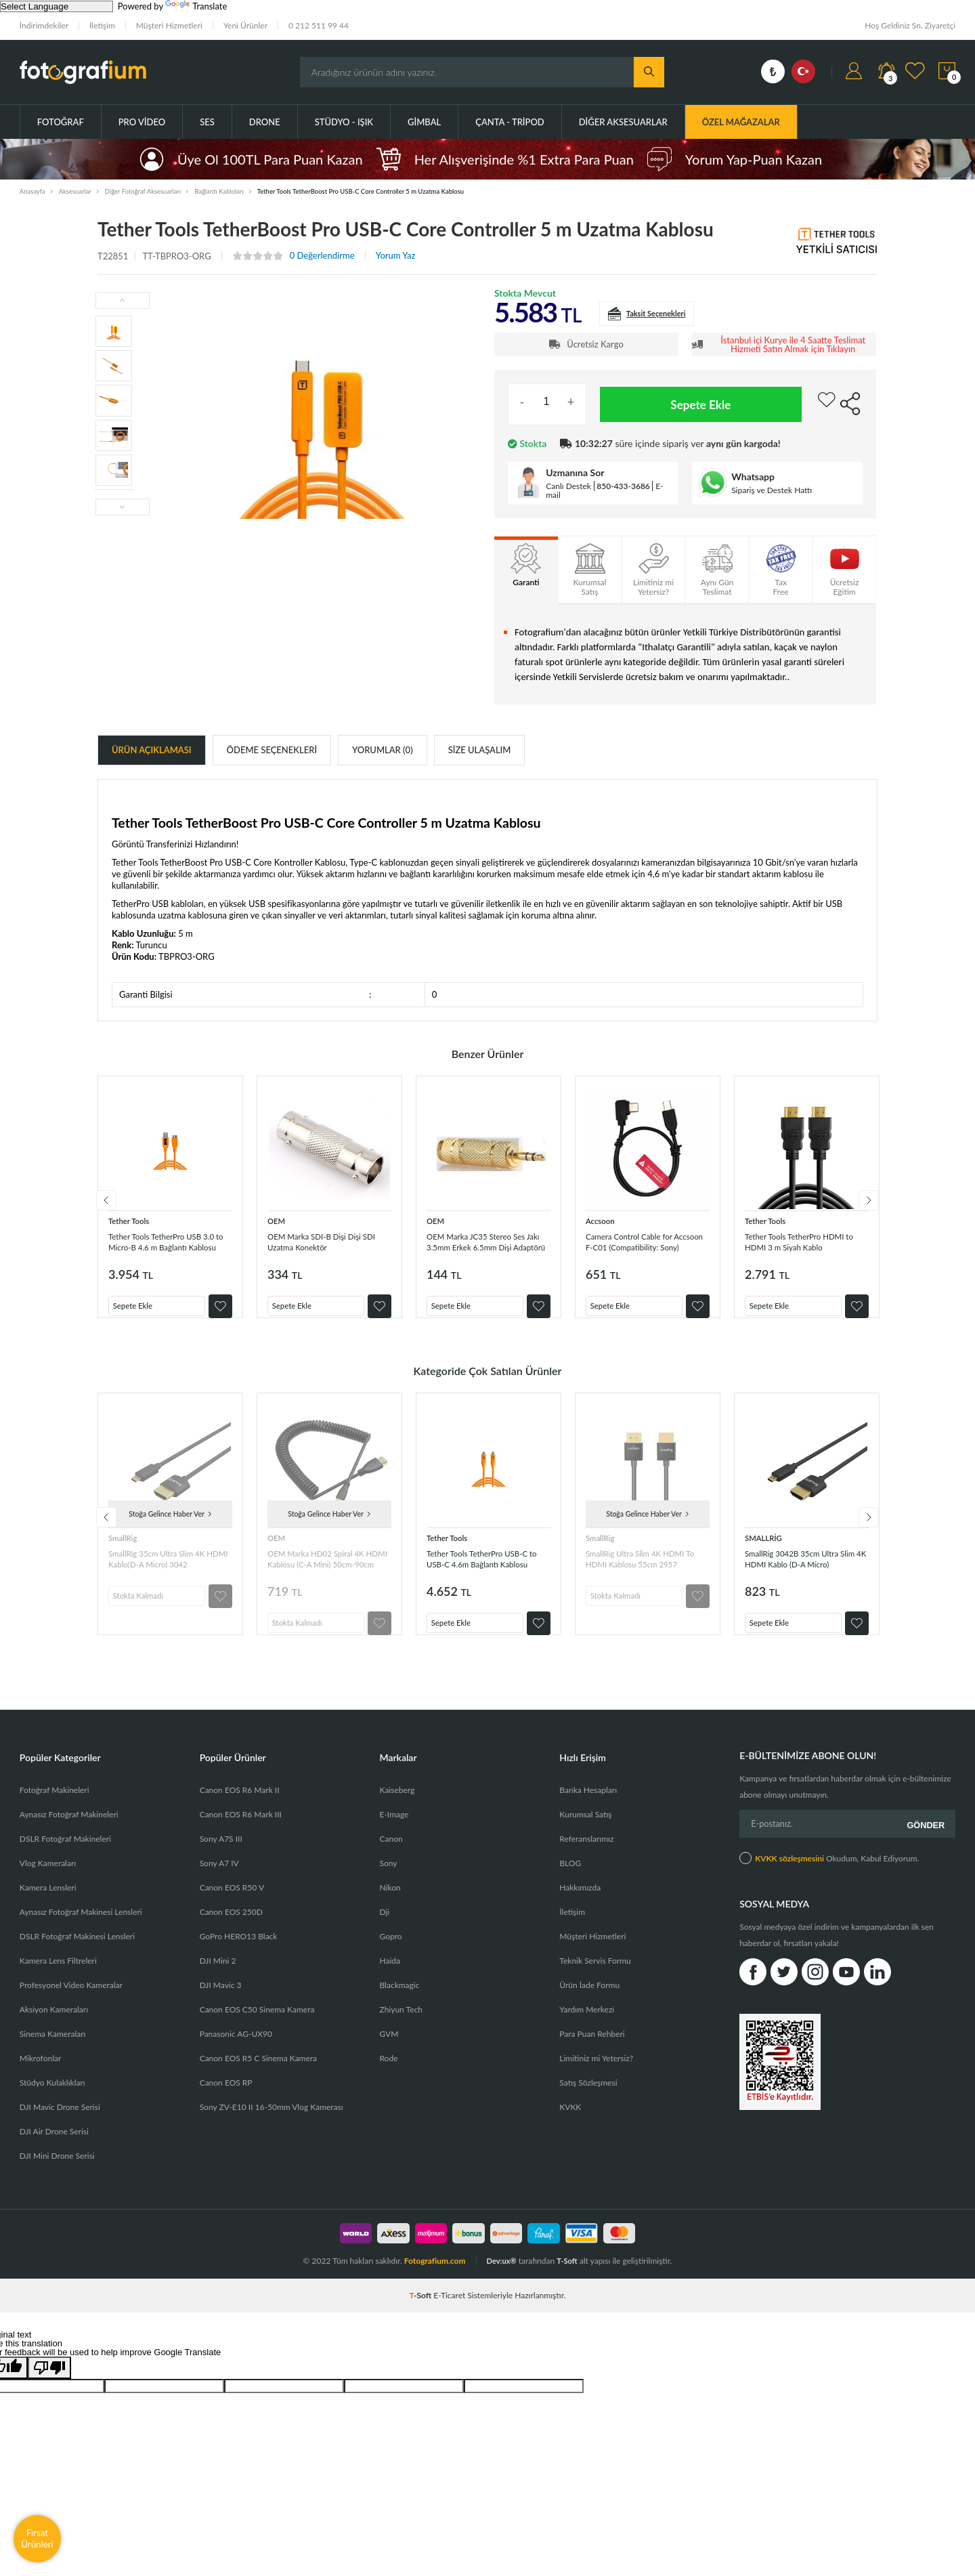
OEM (277, 1220)
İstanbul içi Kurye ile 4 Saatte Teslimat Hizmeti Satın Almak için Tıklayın (792, 345)
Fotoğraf (60, 122)
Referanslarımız (586, 1852)
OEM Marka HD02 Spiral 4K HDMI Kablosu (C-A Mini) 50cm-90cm (326, 1565)
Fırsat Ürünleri (37, 2538)
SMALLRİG (766, 1543)
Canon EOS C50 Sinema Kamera (257, 2023)
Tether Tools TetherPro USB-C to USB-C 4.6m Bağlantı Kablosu (488, 1565)
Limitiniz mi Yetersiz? (596, 2072)
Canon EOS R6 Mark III (241, 1828)
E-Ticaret (449, 2309)
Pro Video (141, 122)
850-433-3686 (623, 486)
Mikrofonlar (41, 2072)
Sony (388, 1877)
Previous (97, 1204)
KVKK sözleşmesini (789, 1868)
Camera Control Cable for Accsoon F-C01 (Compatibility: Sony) (638, 1241)
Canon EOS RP (226, 2096)
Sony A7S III (221, 1852)
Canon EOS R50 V (232, 1901)
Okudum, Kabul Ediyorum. (829, 1868)
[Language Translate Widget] (56, 6)
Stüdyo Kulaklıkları (52, 2096)
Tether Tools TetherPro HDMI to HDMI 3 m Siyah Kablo (805, 1241)
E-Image (393, 1828)
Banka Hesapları (588, 1803)
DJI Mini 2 (218, 1974)
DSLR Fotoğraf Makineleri (65, 1852)
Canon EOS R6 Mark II (240, 1803)
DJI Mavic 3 (221, 1998)
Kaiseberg (396, 1803)
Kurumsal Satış (585, 1828)
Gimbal (424, 122)
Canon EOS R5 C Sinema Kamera (258, 2072)
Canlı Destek (568, 486)
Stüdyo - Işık (344, 122)
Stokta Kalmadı (144, 1598)
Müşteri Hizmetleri (169, 25)
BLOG (570, 1877)
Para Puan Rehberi (591, 2047)
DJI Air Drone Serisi (54, 2145)
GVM (388, 2047)
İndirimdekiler (44, 25)
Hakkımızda (580, 1901)
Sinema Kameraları (53, 2047)
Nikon (389, 1901)
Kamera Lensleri (48, 1901)
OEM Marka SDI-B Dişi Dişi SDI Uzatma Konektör (324, 1241)
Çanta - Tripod (509, 122)
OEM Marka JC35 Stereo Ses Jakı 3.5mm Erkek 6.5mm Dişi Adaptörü (487, 1241)
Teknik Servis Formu (594, 1974)
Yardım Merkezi (586, 2023)
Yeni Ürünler (245, 25)
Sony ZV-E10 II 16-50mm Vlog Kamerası (271, 2120)
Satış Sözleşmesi (588, 2096)
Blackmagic (399, 1998)
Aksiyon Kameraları (54, 2023)
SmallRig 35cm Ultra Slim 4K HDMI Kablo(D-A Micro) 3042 (167, 1565)
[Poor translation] (49, 2381)
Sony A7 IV (219, 1877)
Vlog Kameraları (48, 1877)
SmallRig (125, 1543)
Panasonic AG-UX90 (236, 2047)
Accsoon (602, 1220)
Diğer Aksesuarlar (623, 122)
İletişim (102, 25)
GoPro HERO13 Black (239, 1950)
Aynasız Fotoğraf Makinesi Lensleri (81, 1925)
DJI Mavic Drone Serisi (60, 2120)
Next (877, 1204)
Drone (264, 122)
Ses (207, 122)
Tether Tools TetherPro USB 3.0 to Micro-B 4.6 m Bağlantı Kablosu (169, 1241)
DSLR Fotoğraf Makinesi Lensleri (77, 1950)
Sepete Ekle (700, 404)
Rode (388, 2072)
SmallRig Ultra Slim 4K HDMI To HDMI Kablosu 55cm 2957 (646, 1565)
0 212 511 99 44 (318, 25)
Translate (196, 6)
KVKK (570, 2120)
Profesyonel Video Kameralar (71, 1998)
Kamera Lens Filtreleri (58, 1974)
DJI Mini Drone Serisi (57, 2169)
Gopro (390, 1950)
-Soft (422, 2309)
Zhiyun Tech (400, 2023)
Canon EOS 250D (231, 1925)
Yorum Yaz (396, 255)
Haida (389, 1974)
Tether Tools (131, 1220)
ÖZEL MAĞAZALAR (741, 122)
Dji (384, 1925)
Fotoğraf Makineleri (54, 1803)
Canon (390, 1852)
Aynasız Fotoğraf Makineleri (69, 1828)
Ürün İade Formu (589, 1998)
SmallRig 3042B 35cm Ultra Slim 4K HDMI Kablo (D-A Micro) (802, 1565)
